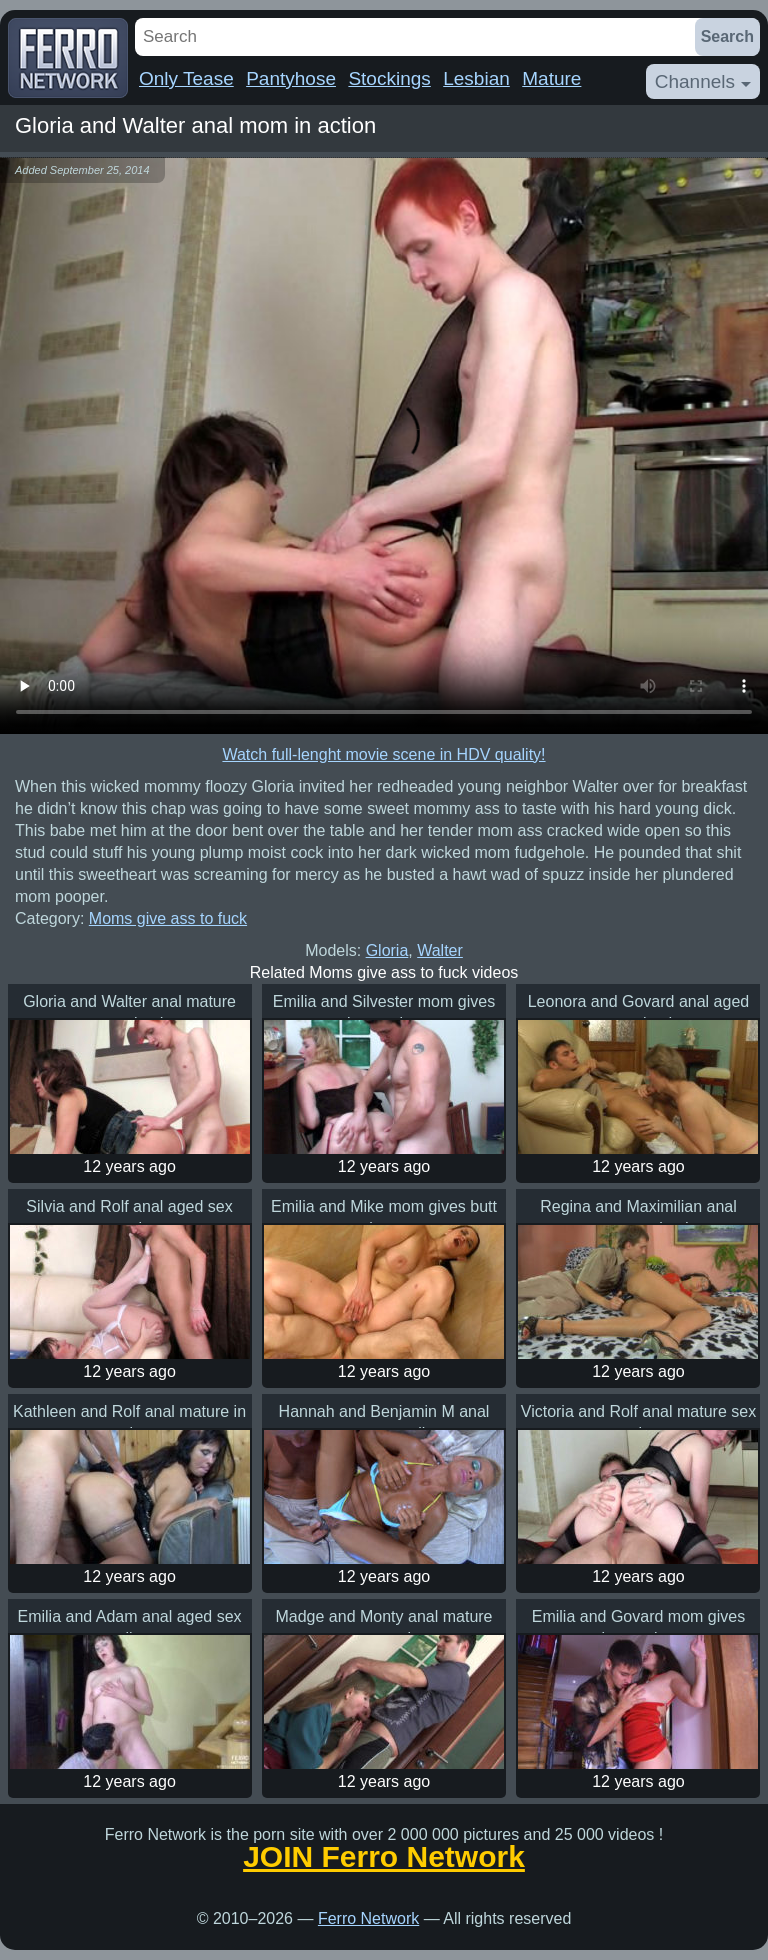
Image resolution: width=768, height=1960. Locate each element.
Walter (440, 950)
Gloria (387, 950)
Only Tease (186, 78)
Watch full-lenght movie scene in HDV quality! (383, 754)
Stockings (389, 78)
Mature (551, 78)
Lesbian (476, 78)
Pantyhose (291, 78)
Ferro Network (368, 1918)
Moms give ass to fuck (168, 918)
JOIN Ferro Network (384, 1857)
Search (727, 36)
